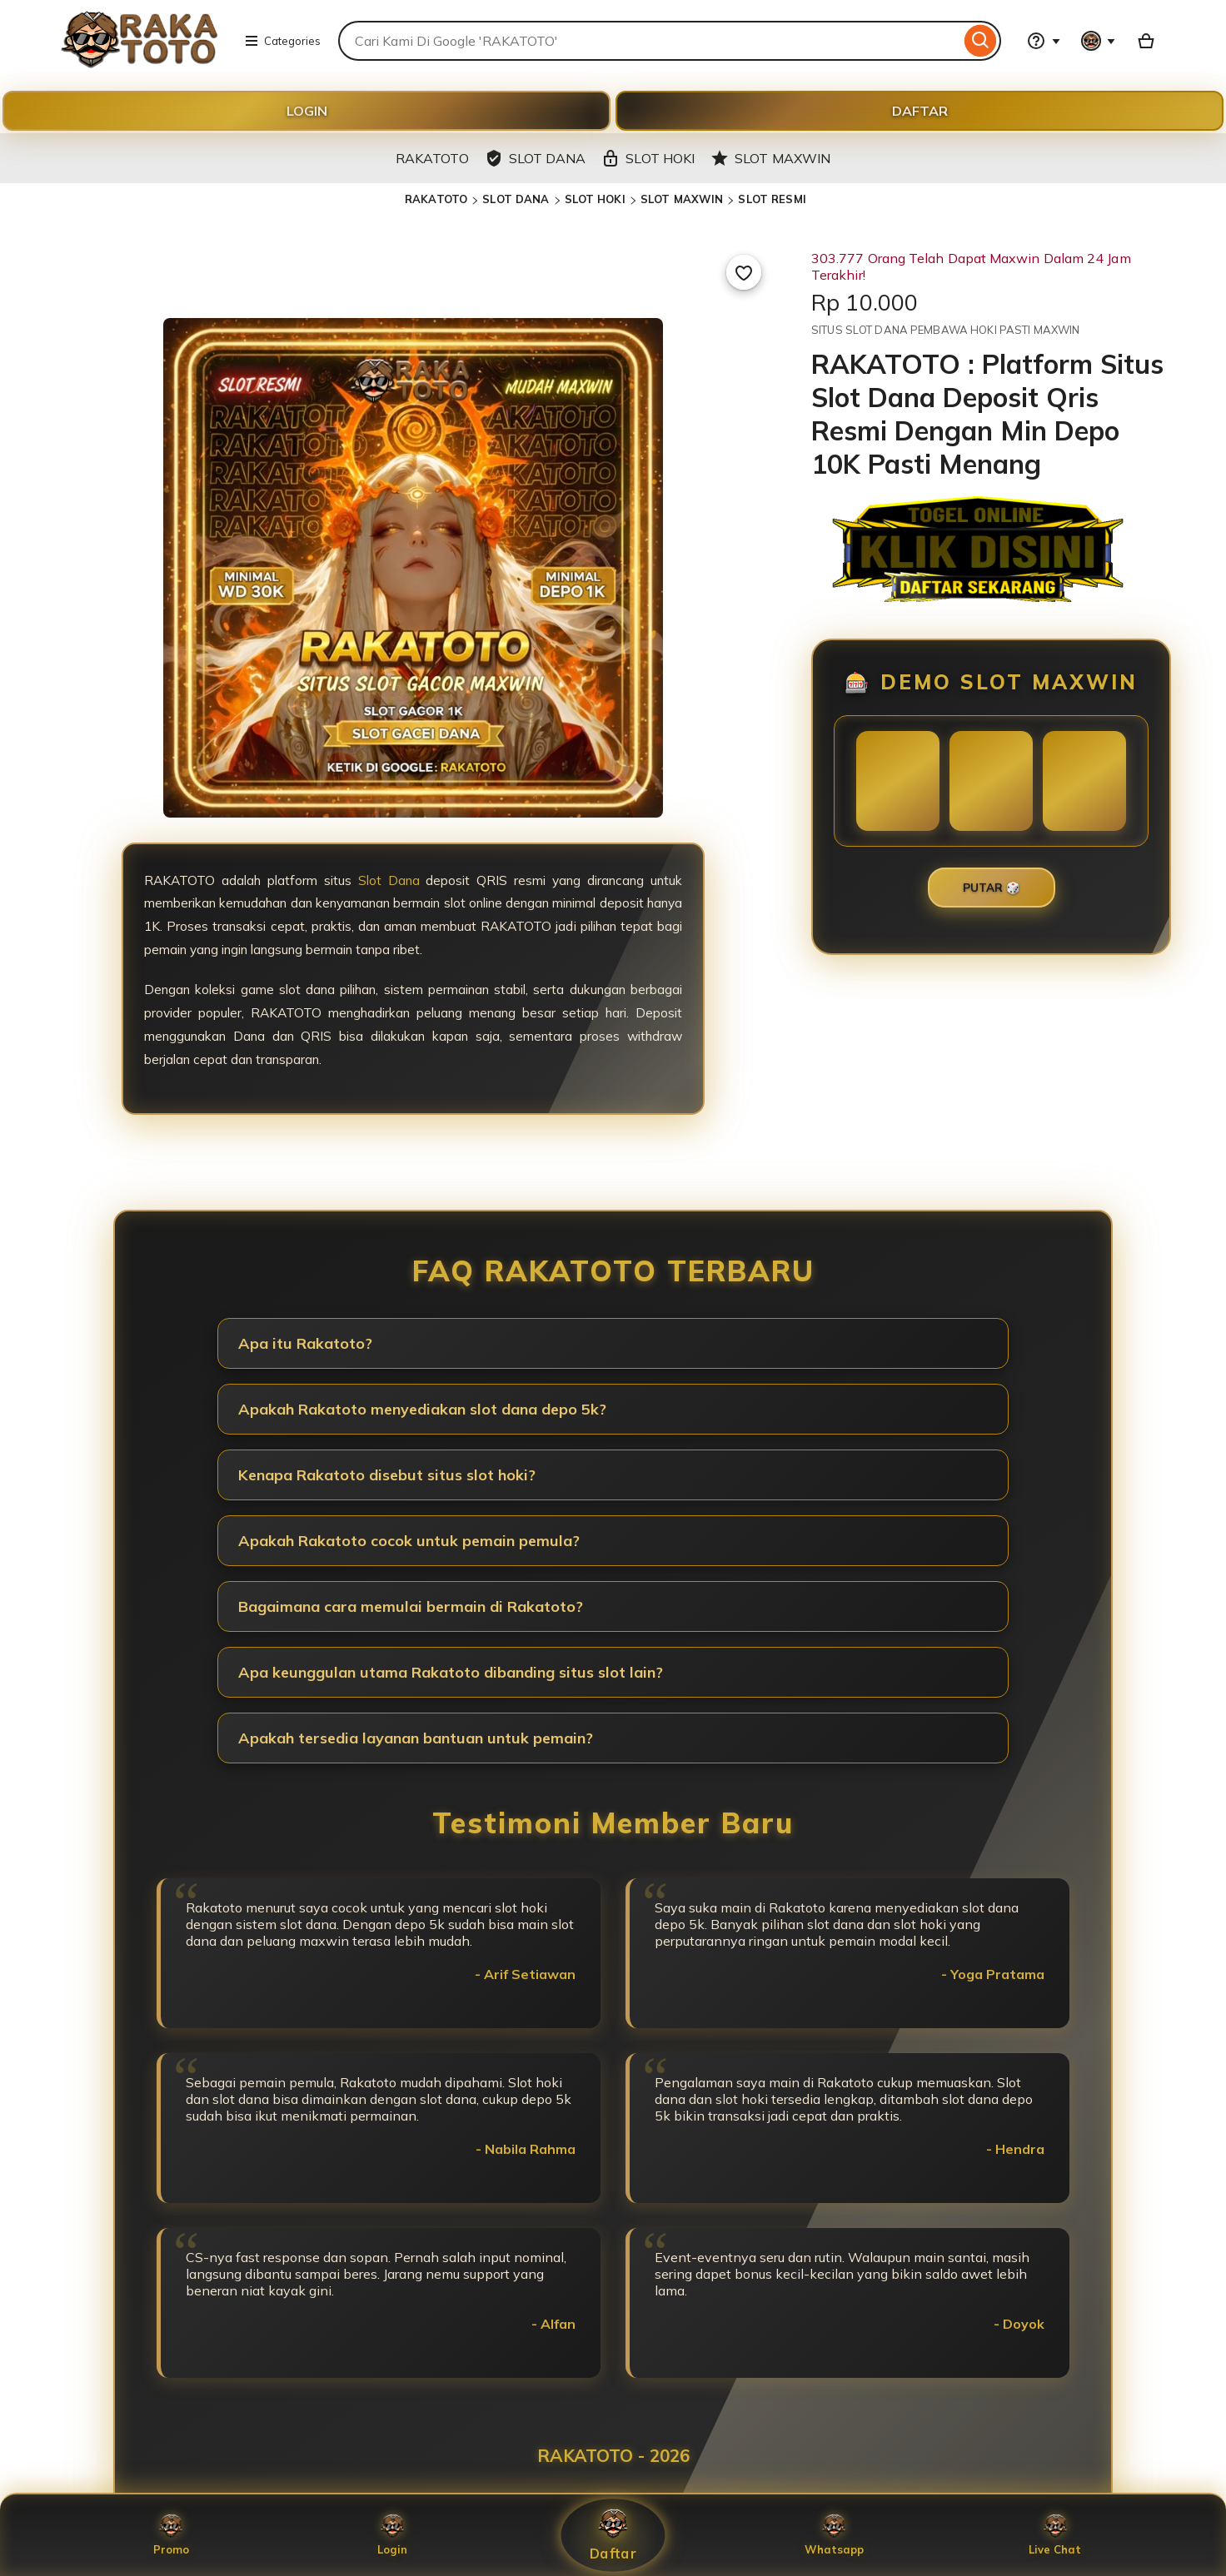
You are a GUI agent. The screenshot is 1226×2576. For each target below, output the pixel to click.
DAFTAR (920, 110)
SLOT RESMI (771, 199)
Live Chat (1055, 2535)
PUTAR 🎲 (991, 887)
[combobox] (649, 41)
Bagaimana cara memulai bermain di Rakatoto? (410, 1606)
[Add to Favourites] (743, 272)
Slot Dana (389, 880)
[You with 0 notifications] (1098, 41)
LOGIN (307, 110)
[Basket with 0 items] (1146, 41)
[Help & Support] (1043, 41)
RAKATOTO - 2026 (613, 2455)
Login (392, 2535)
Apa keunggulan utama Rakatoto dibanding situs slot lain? (450, 1672)
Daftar (613, 2535)
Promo (171, 2535)
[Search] (980, 41)
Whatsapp (834, 2535)
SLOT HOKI (595, 199)
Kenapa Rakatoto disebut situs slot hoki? (387, 1474)
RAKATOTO (436, 199)
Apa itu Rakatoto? (305, 1343)
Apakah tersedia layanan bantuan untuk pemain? (415, 1738)
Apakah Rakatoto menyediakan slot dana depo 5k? (422, 1409)
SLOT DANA (515, 199)
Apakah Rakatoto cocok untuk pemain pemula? (409, 1540)
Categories (282, 40)
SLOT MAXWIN (681, 199)
